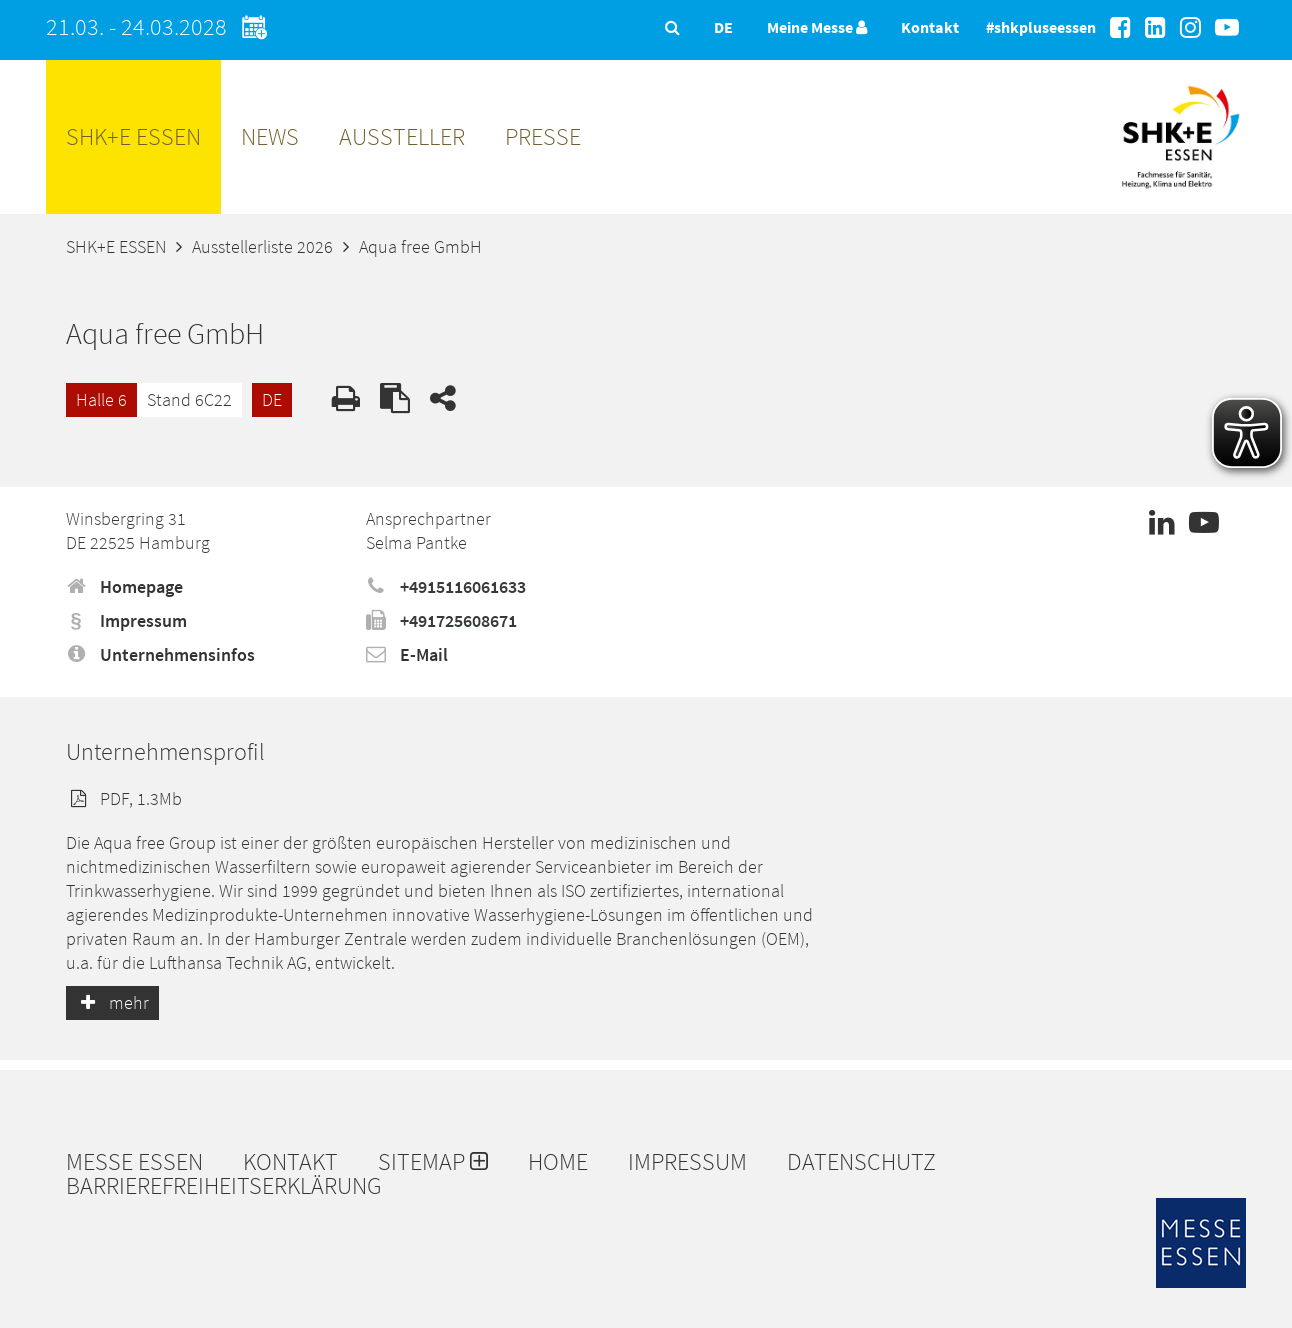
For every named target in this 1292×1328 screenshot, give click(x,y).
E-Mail (407, 654)
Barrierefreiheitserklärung (224, 1186)
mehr (112, 1002)
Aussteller (402, 136)
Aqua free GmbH (420, 246)
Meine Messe (817, 27)
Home (558, 1162)
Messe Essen (134, 1162)
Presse (543, 136)
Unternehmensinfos (160, 654)
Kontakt (930, 27)
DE (272, 399)
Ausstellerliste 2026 (262, 246)
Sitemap (433, 1162)
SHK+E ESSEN (133, 136)
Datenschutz (861, 1162)
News (270, 136)
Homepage (124, 586)
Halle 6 (101, 399)
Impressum (126, 620)
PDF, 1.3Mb (124, 798)
